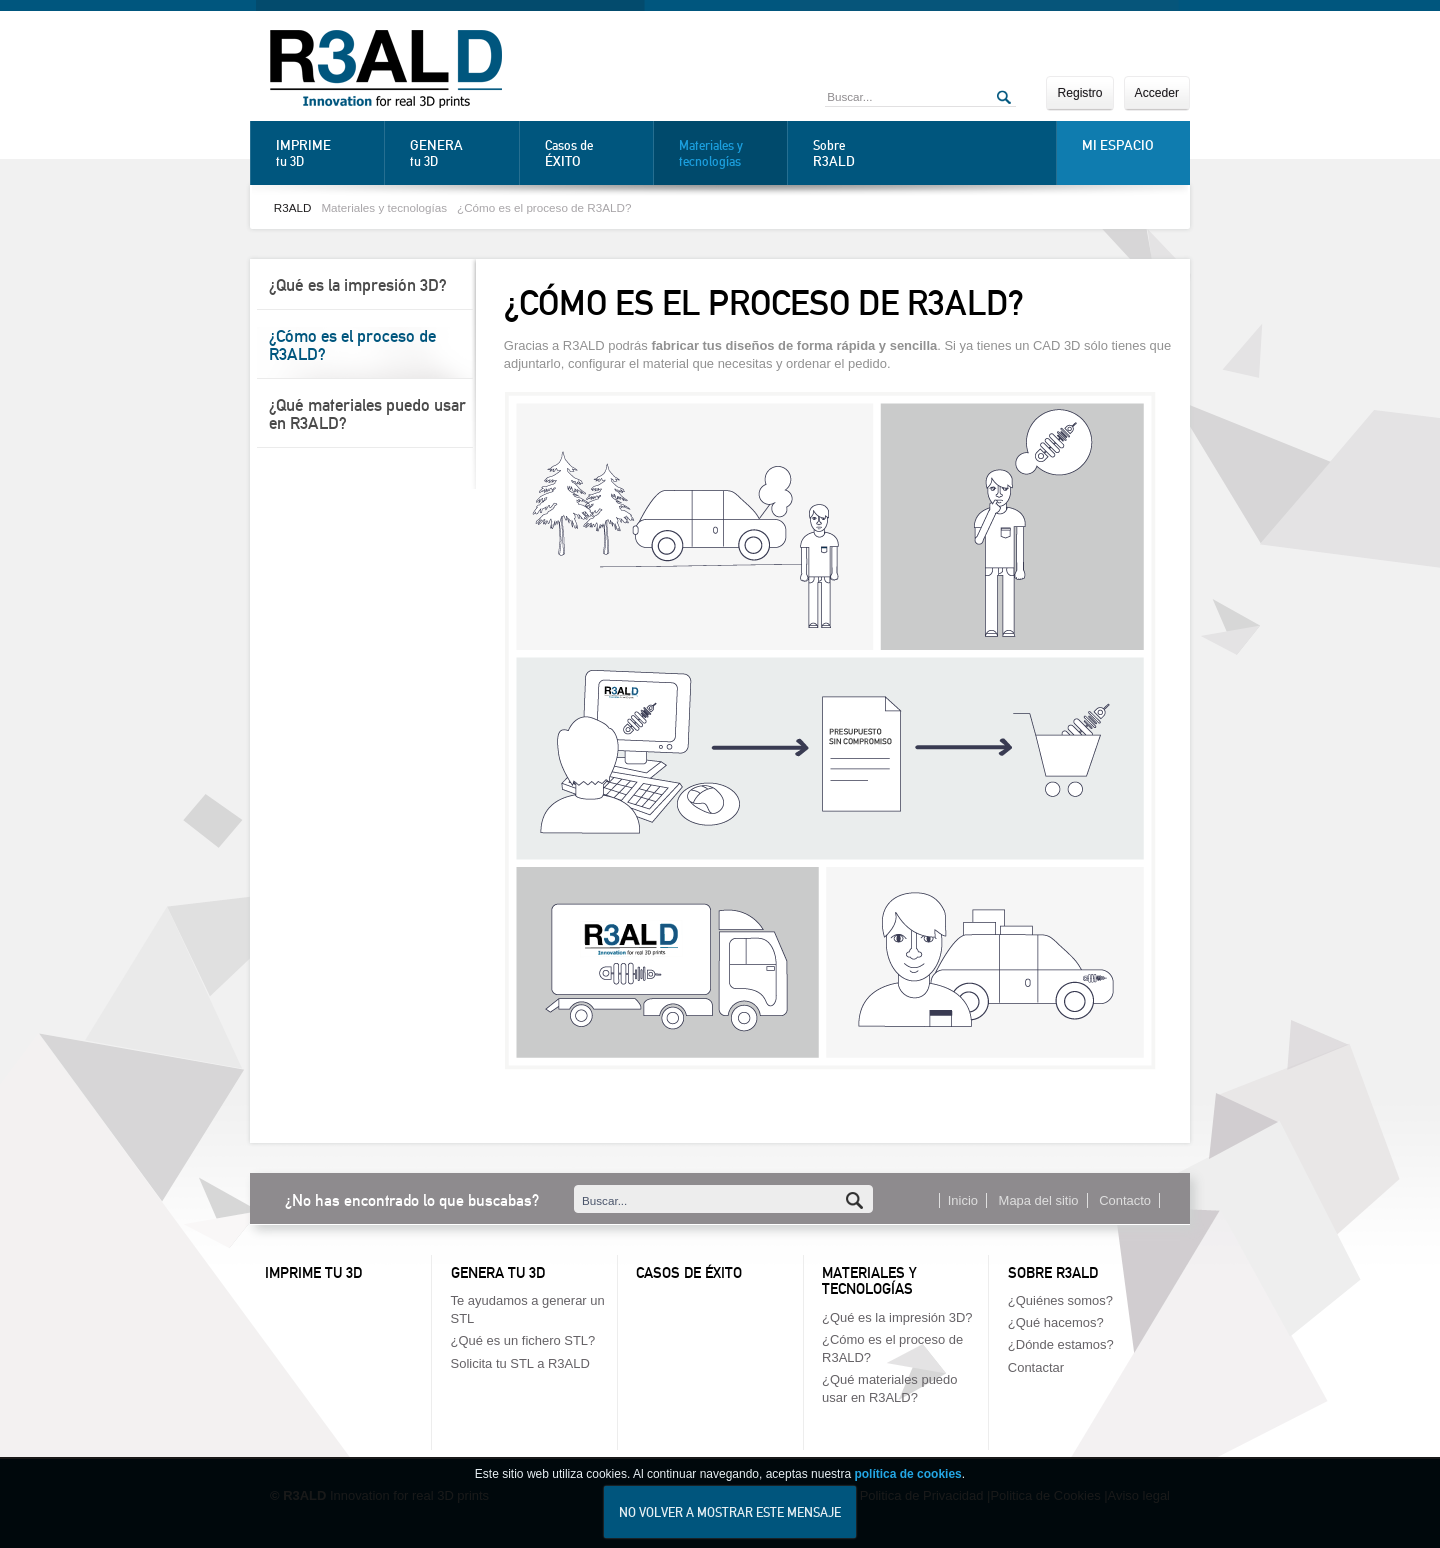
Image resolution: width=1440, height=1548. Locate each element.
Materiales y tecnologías (711, 153)
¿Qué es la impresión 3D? (358, 285)
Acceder (1157, 93)
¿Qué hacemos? (1056, 1322)
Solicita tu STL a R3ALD (520, 1363)
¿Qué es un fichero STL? (523, 1340)
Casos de (594, 153)
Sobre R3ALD (1053, 1273)
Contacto (1125, 1200)
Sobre (862, 153)
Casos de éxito (689, 1273)
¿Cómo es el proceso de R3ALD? (544, 207)
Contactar (1036, 1367)
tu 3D (325, 153)
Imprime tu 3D (313, 1273)
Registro (1079, 93)
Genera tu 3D (498, 1273)
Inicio (963, 1200)
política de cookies (907, 1492)
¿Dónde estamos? (1061, 1344)
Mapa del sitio (1039, 1200)
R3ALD (293, 207)
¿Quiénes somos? (1060, 1300)
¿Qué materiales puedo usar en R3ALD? (367, 414)
